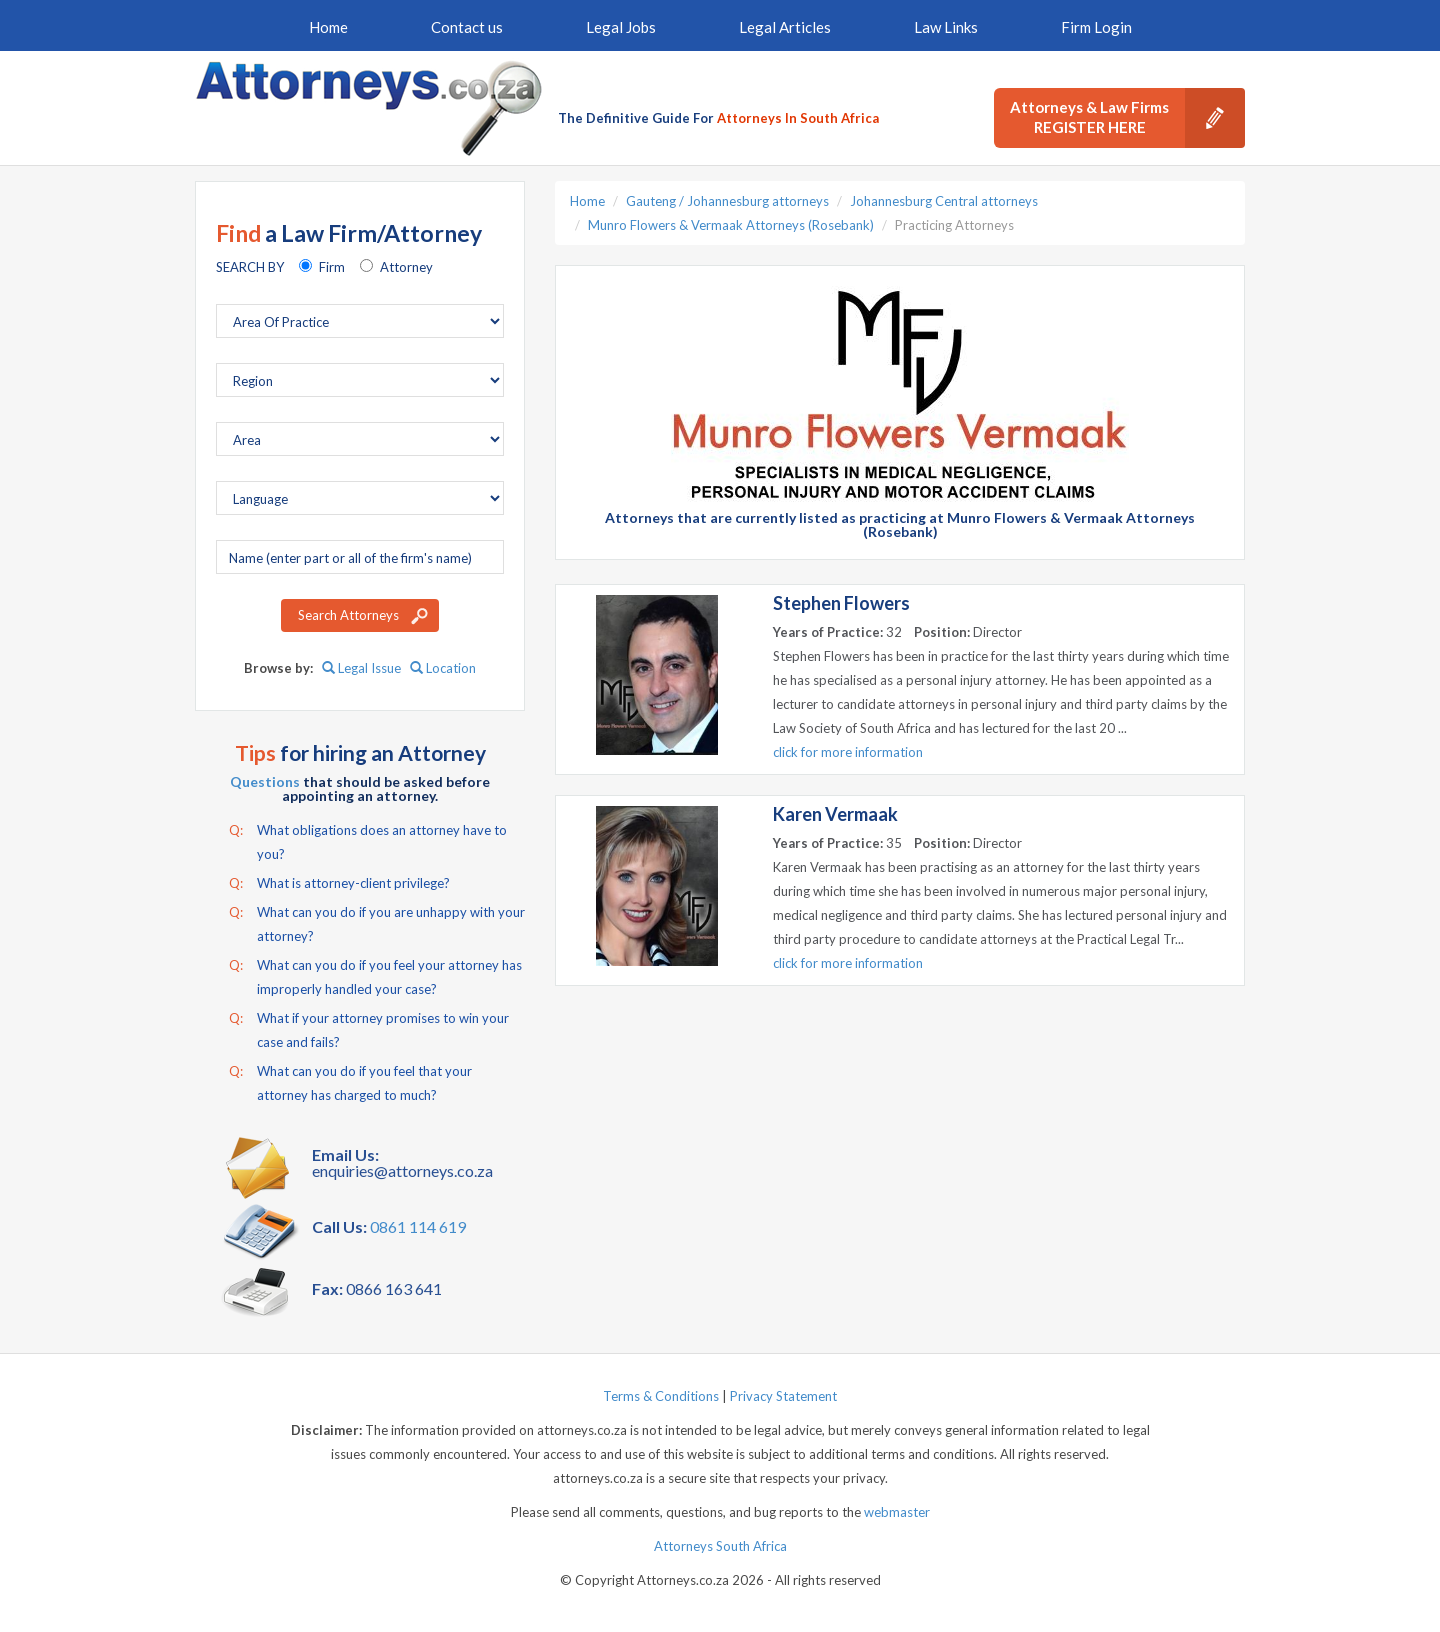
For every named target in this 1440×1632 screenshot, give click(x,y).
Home (328, 27)
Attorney (406, 267)
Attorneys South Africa (720, 1546)
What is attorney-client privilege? (339, 883)
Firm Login (1096, 27)
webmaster (897, 1512)
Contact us (467, 27)
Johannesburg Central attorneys (944, 201)
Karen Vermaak (835, 814)
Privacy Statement (783, 1396)
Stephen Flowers (841, 603)
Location (443, 668)
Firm (332, 267)
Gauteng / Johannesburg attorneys (727, 201)
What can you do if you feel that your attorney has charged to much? (350, 1081)
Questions (265, 781)
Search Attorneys (348, 615)
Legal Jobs (621, 27)
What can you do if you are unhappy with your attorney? (377, 922)
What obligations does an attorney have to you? (368, 840)
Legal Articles (785, 27)
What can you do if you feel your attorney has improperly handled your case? (375, 975)
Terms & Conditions (661, 1396)
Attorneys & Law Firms (1127, 118)
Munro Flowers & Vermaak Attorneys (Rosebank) (731, 225)
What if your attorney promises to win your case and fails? (369, 1028)
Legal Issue (361, 668)
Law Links (946, 27)
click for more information (848, 752)
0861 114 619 (418, 1226)
